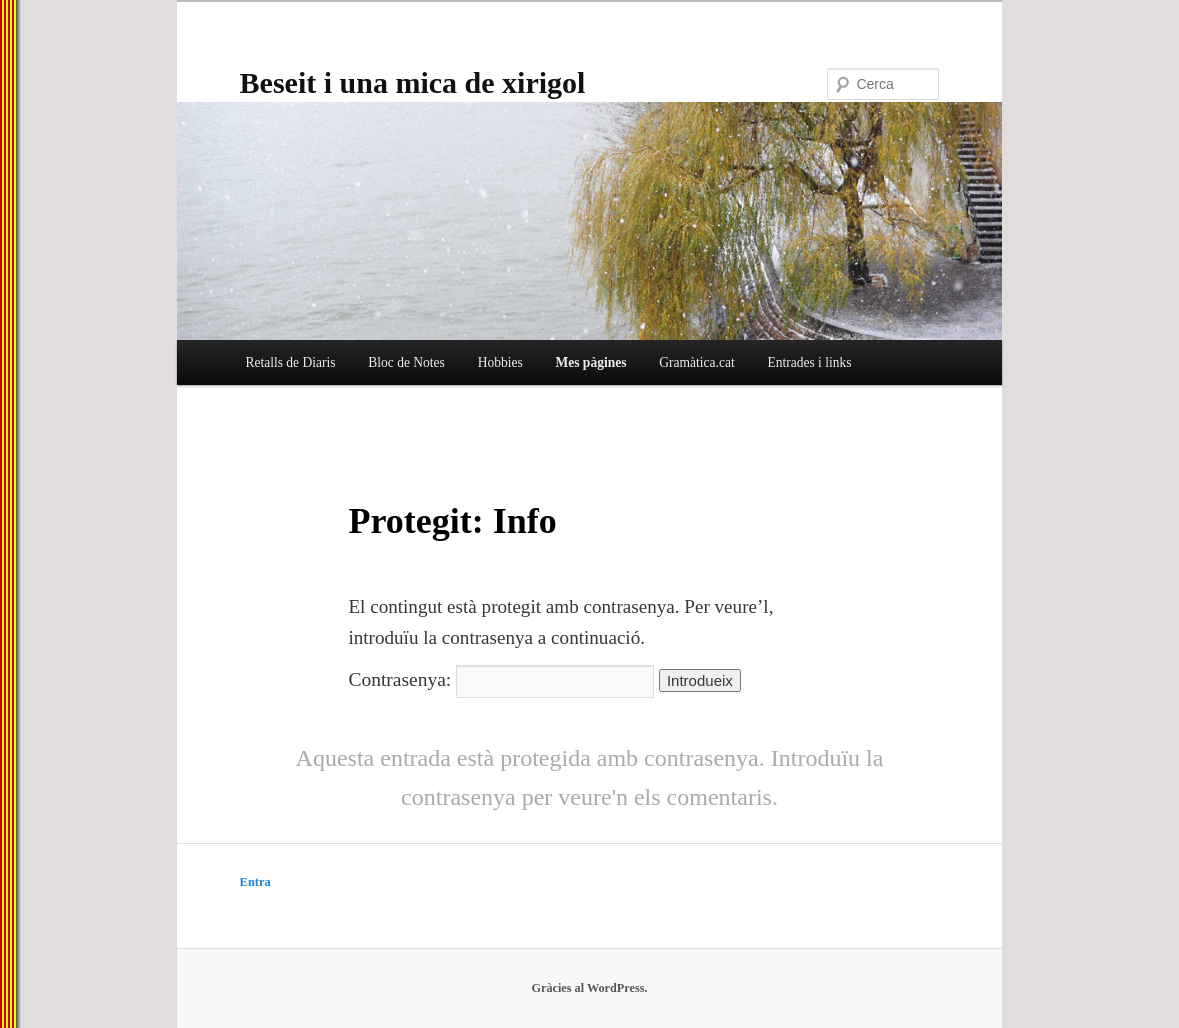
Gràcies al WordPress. (589, 988)
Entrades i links (809, 362)
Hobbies (500, 362)
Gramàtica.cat (696, 362)
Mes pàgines (590, 362)
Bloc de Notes (406, 362)
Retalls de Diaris (290, 362)
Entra (255, 882)
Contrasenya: (501, 679)
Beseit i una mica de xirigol (413, 82)
